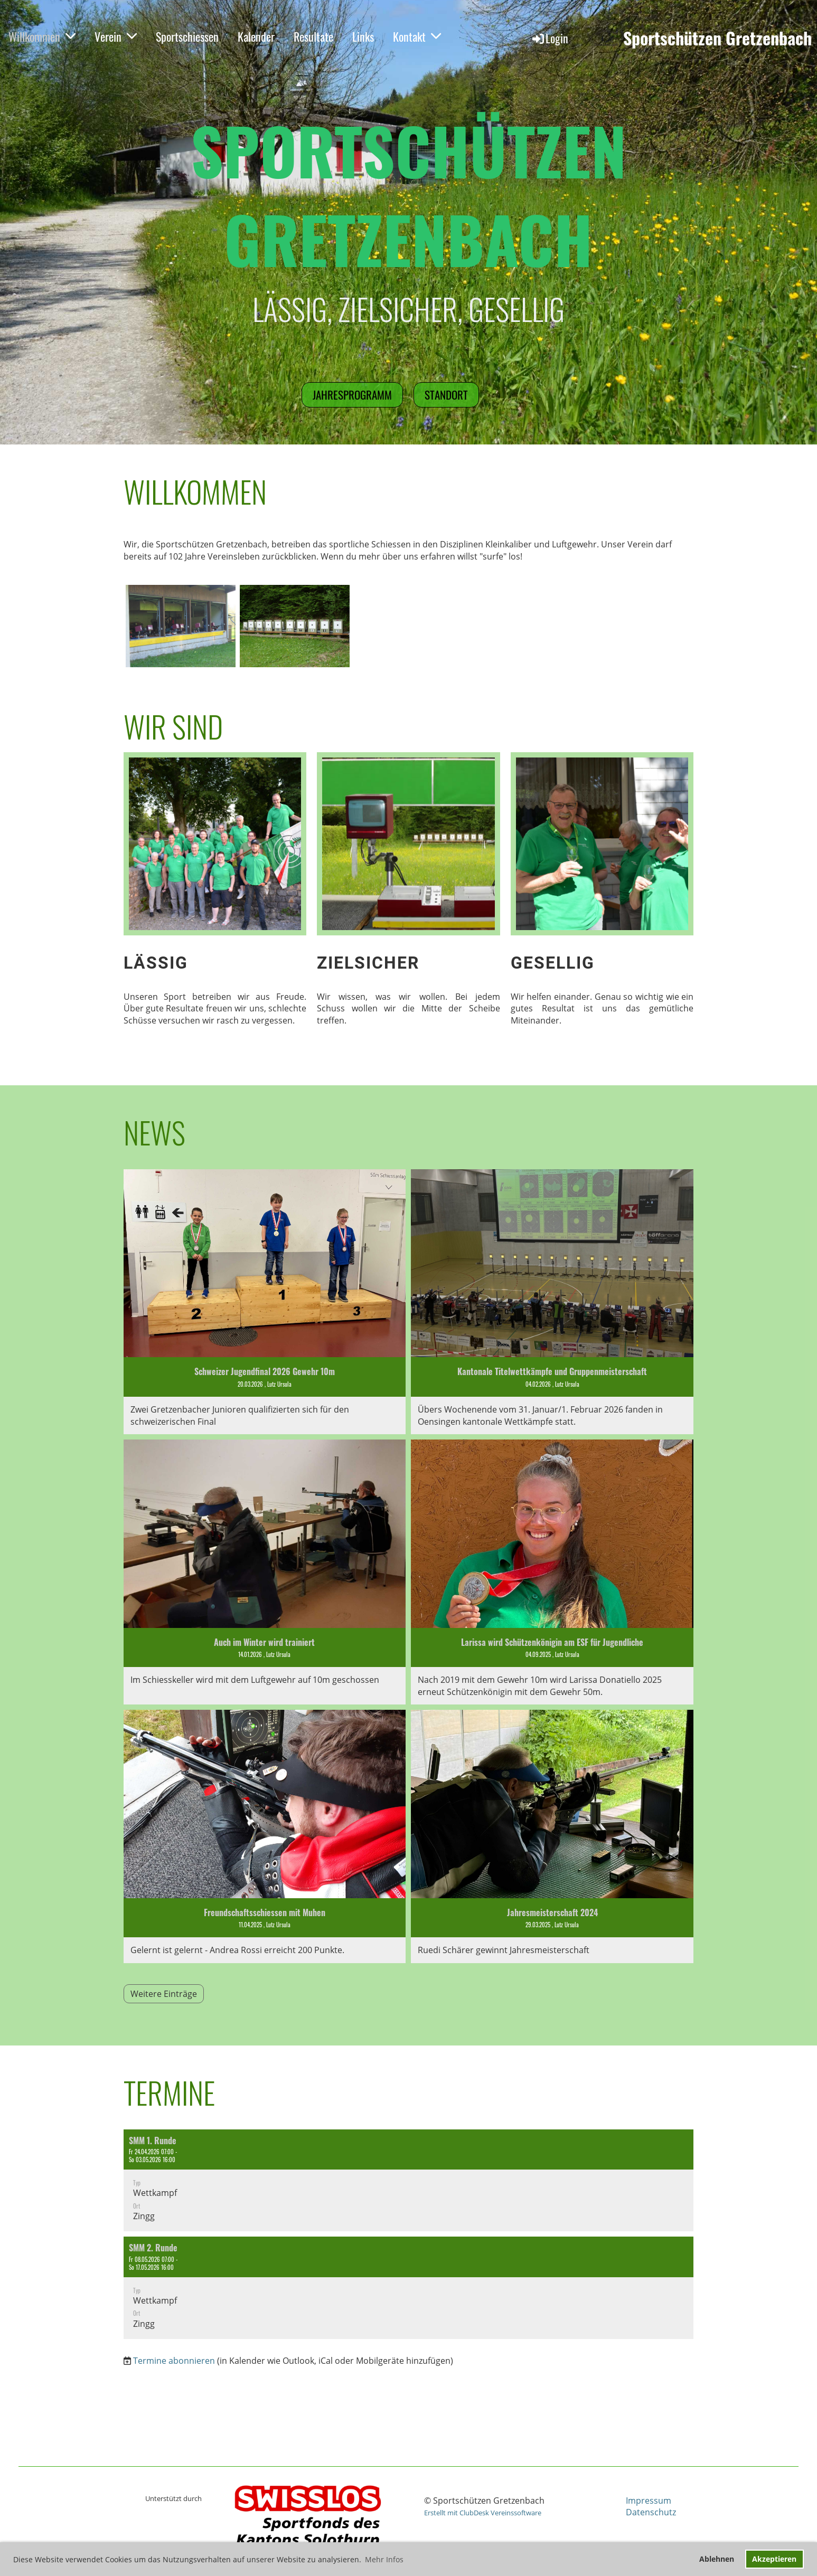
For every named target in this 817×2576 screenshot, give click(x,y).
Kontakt (417, 36)
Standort (446, 394)
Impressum (648, 2500)
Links (363, 36)
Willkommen (42, 36)
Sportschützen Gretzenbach (717, 38)
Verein (116, 36)
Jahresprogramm (352, 394)
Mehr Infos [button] (384, 2559)
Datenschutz (651, 2512)
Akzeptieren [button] (774, 2559)
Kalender (256, 36)
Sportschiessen (187, 36)
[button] (409, 2180)
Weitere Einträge (163, 1994)
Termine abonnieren (174, 2360)
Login (549, 38)
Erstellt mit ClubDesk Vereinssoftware (482, 2512)
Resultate (313, 36)
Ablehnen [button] (716, 2559)
